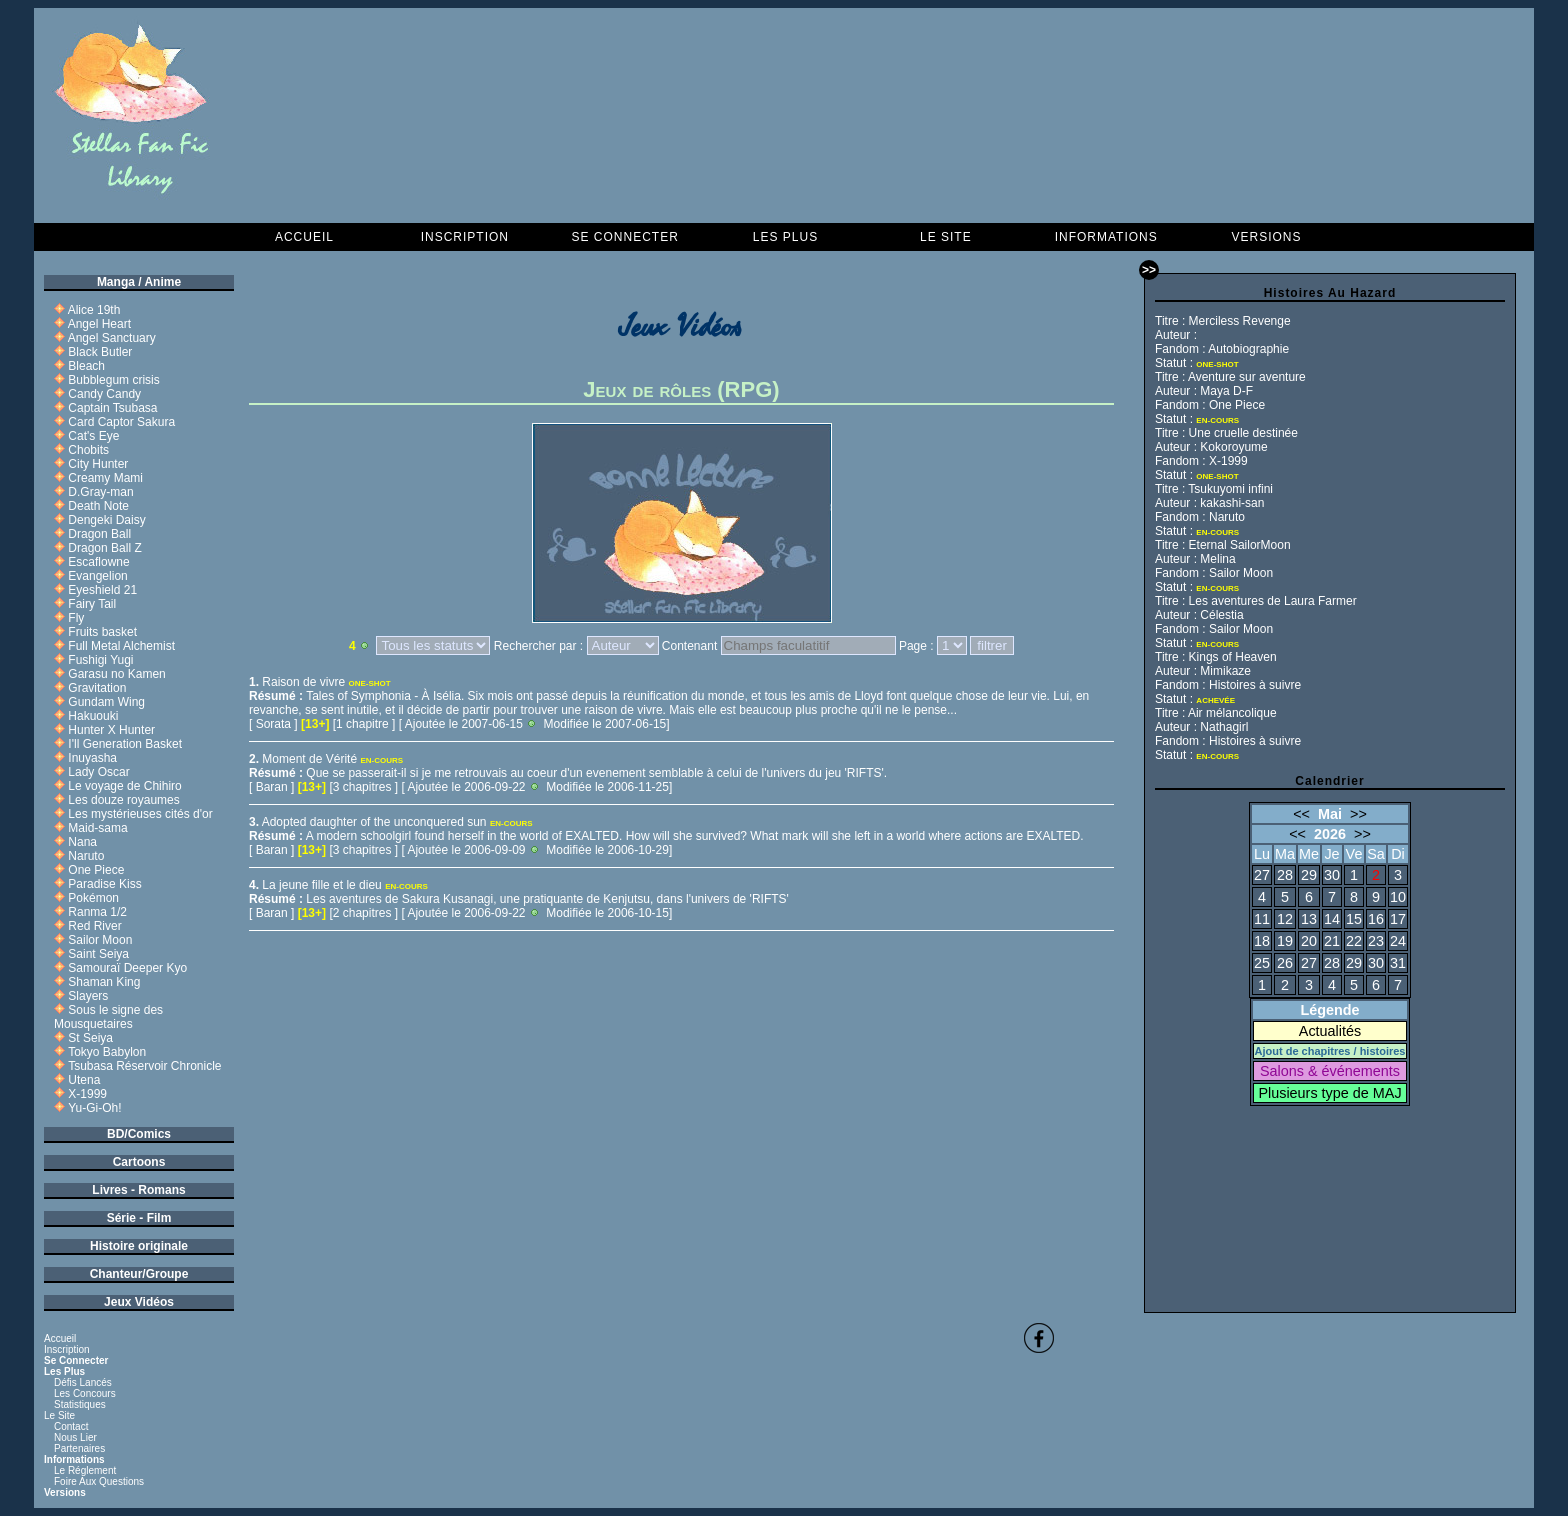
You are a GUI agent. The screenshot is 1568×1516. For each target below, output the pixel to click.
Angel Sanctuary (112, 338)
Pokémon (93, 898)
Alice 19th (94, 310)
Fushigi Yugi (100, 660)
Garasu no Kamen (116, 674)
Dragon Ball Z (104, 548)
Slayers (88, 996)
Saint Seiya (98, 954)
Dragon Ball (99, 534)
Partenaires (79, 1448)
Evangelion (97, 576)
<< (1301, 814)
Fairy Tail (92, 604)
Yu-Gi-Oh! (94, 1108)
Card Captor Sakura (121, 422)
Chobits (88, 450)
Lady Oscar (98, 772)
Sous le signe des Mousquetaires (108, 1017)
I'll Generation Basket (125, 744)
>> (1358, 814)
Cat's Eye (93, 436)
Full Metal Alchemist (121, 646)
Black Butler (100, 352)
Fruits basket (102, 632)
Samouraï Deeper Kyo (127, 968)
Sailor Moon (100, 940)
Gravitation (97, 688)
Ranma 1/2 (97, 912)
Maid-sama (97, 828)
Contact (71, 1426)
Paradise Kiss (104, 884)
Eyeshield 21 (102, 590)
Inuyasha (92, 758)
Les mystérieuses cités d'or (140, 814)
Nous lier (75, 1437)
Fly (76, 618)
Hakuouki (93, 716)
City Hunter (98, 464)
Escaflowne (98, 562)
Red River (94, 926)
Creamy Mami (105, 478)
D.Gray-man (100, 492)
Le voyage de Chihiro (124, 786)
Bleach (86, 366)
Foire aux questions (99, 1481)
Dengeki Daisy (106, 520)
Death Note (98, 506)
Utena (84, 1080)
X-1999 (87, 1094)
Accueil (304, 237)
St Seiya (90, 1038)
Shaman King (104, 982)
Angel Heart (99, 324)
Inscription (465, 237)
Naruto (86, 856)
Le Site (946, 237)
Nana (82, 842)
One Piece (96, 870)
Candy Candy (104, 394)
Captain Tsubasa (112, 408)
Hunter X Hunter (111, 730)
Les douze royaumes (123, 800)
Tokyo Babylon (107, 1052)
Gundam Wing (106, 702)
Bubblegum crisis (113, 380)
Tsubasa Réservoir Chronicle (144, 1066)
